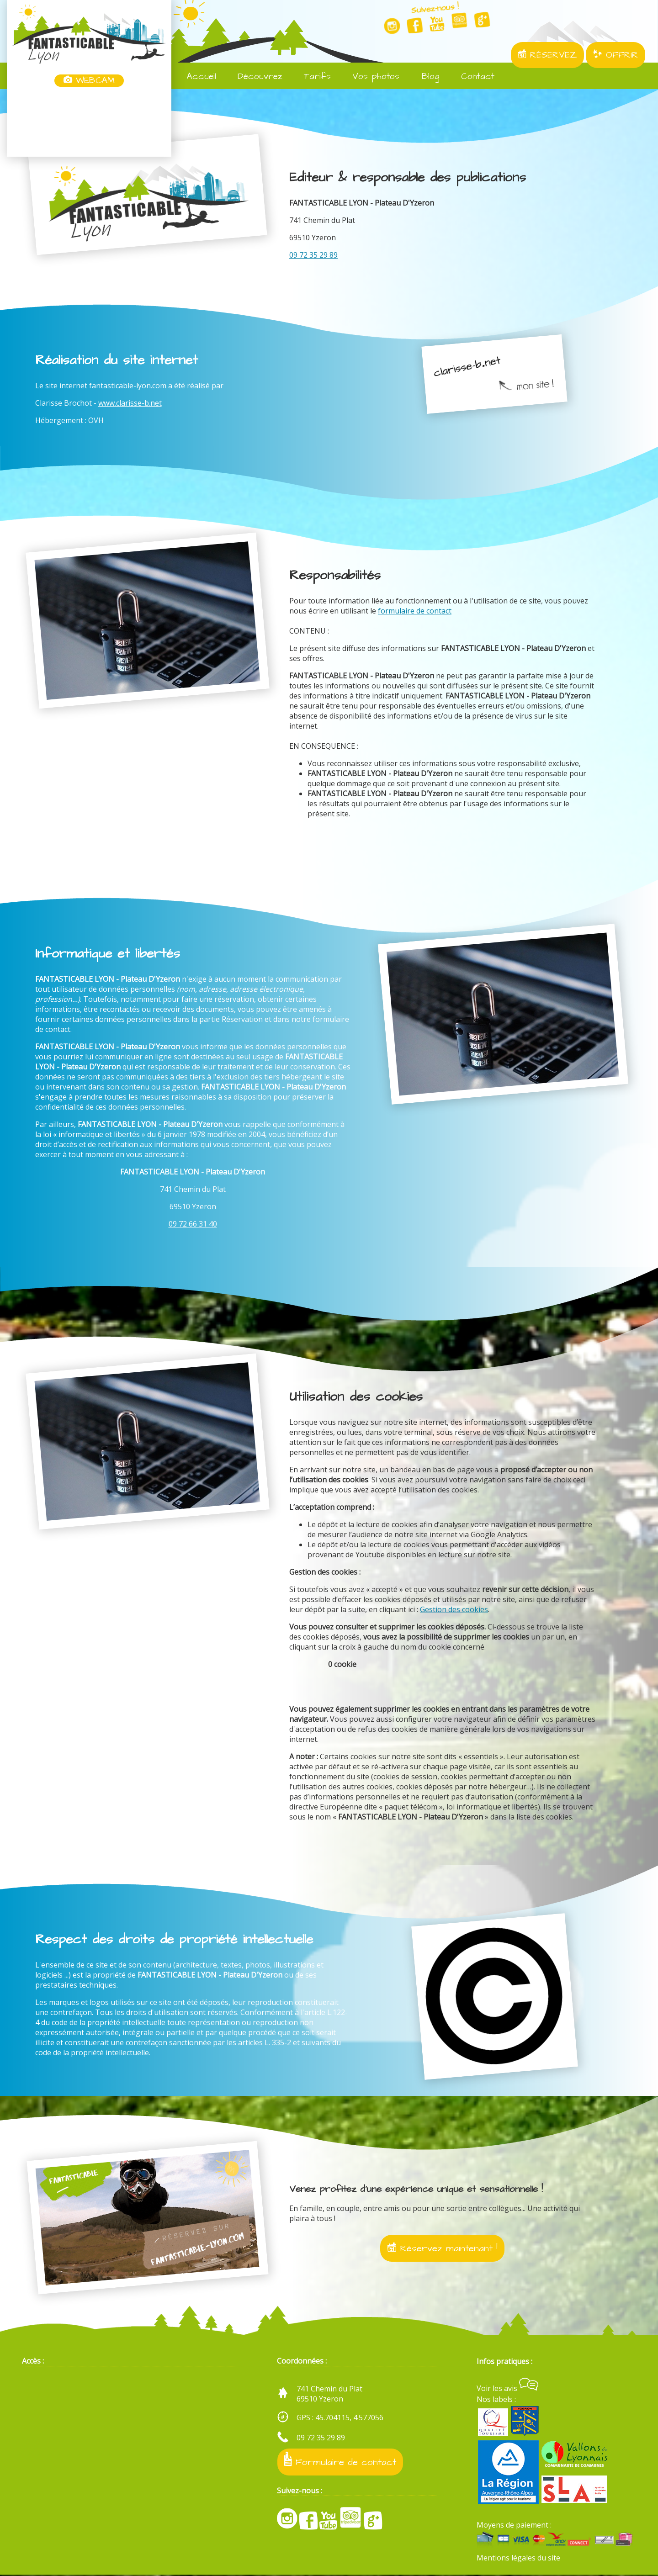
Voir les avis (507, 2390)
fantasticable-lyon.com (127, 386)
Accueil (195, 76)
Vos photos (369, 76)
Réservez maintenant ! (442, 2248)
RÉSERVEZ (547, 55)
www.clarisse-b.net (130, 403)
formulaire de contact (414, 611)
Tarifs (311, 76)
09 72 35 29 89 (313, 255)
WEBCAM (89, 80)
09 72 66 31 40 (193, 1224)
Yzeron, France (89, 122)
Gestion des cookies (454, 1609)
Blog (424, 76)
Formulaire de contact (340, 2461)
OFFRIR (615, 55)
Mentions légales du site (518, 2559)
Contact (471, 76)
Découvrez (253, 76)
